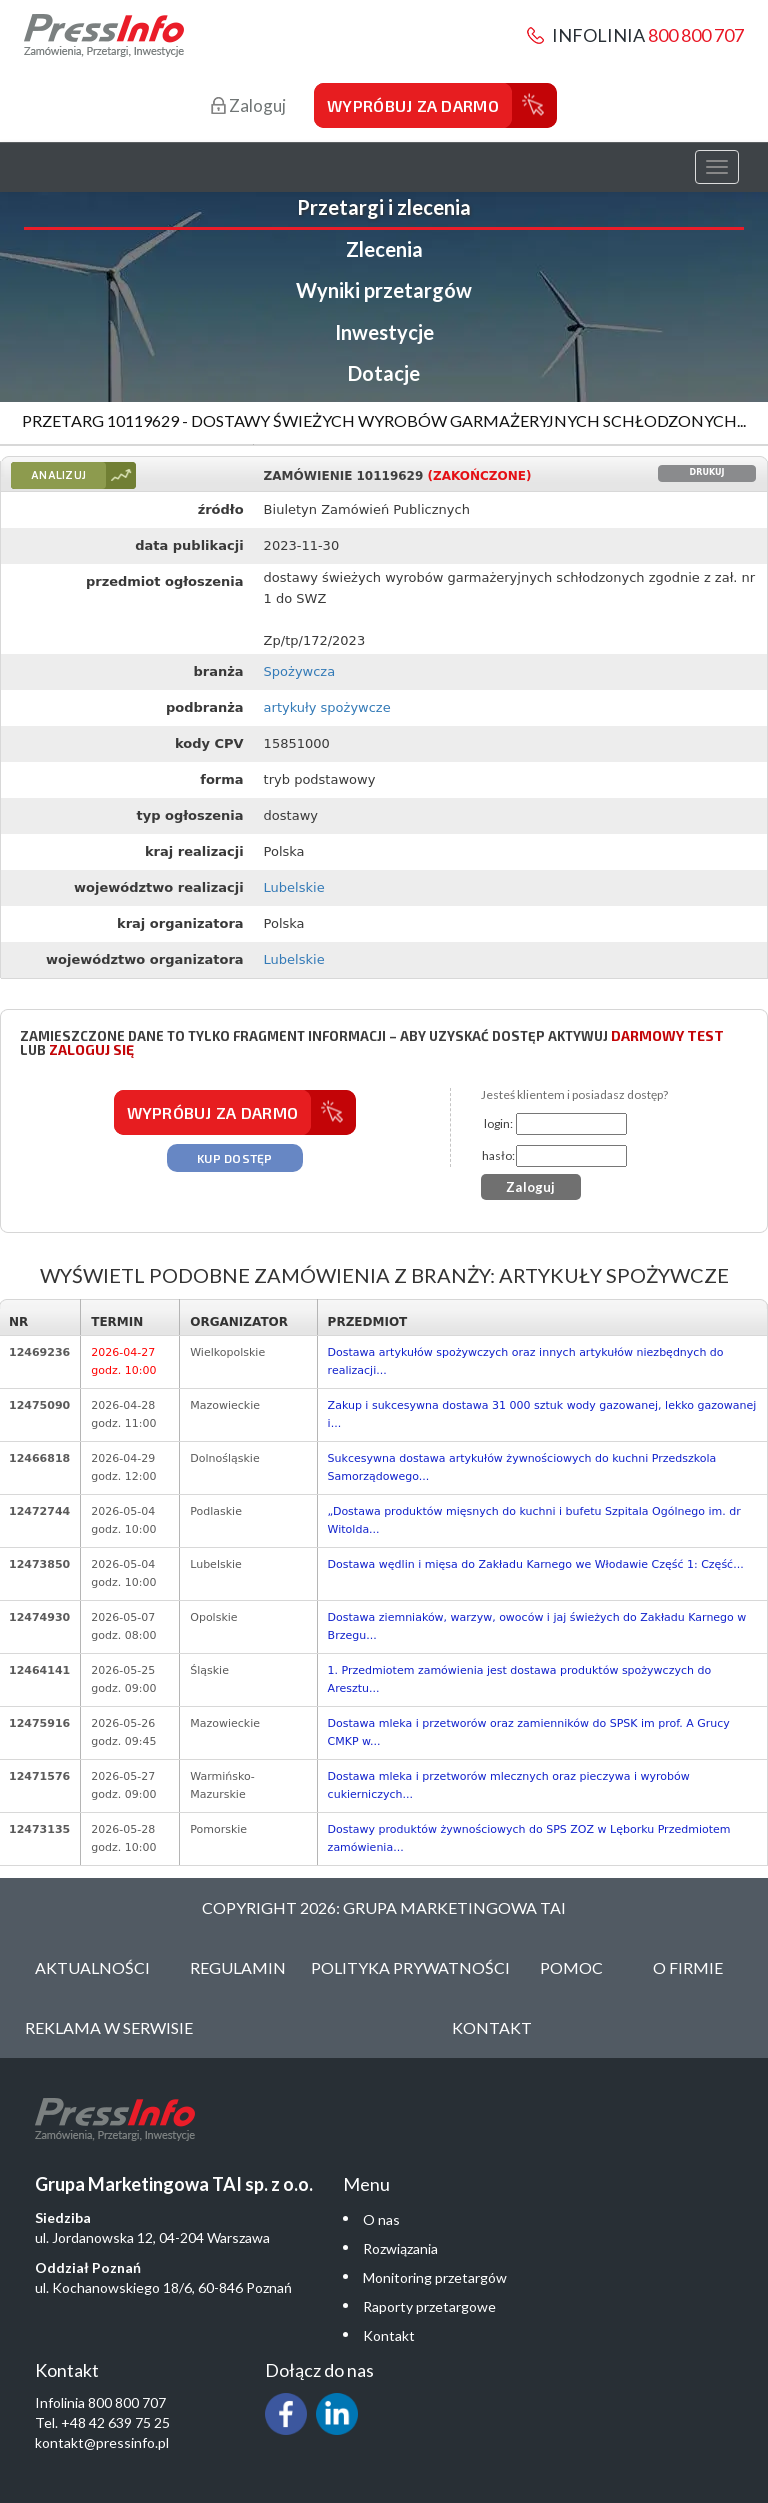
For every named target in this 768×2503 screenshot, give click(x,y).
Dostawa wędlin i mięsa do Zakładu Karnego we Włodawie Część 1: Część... (536, 1564)
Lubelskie (294, 887)
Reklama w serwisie (109, 2027)
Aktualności (92, 1967)
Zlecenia (384, 249)
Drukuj (707, 472)
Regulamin (238, 1967)
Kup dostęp (235, 1158)
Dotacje (384, 373)
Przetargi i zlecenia (384, 207)
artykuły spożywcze (327, 707)
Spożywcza (300, 671)
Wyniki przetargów (384, 290)
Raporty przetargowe (429, 2306)
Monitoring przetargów (435, 2277)
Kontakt (492, 2027)
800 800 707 (696, 35)
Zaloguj (248, 105)
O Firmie (688, 1967)
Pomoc (571, 1967)
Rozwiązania (400, 2248)
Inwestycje (384, 332)
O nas (381, 2219)
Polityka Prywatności (410, 1967)
